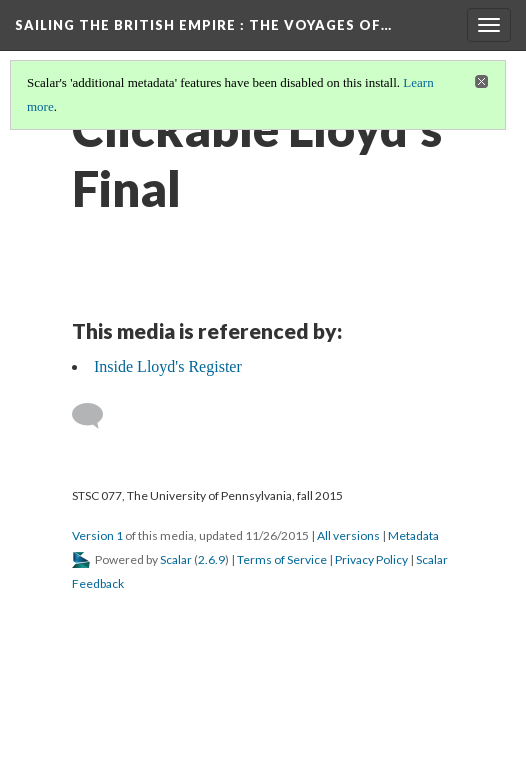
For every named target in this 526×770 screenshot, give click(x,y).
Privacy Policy (371, 559)
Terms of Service (282, 559)
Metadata (413, 535)
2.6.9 (211, 559)
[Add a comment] (96, 416)
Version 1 (97, 535)
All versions (348, 535)
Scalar (176, 559)
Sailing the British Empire (203, 25)
